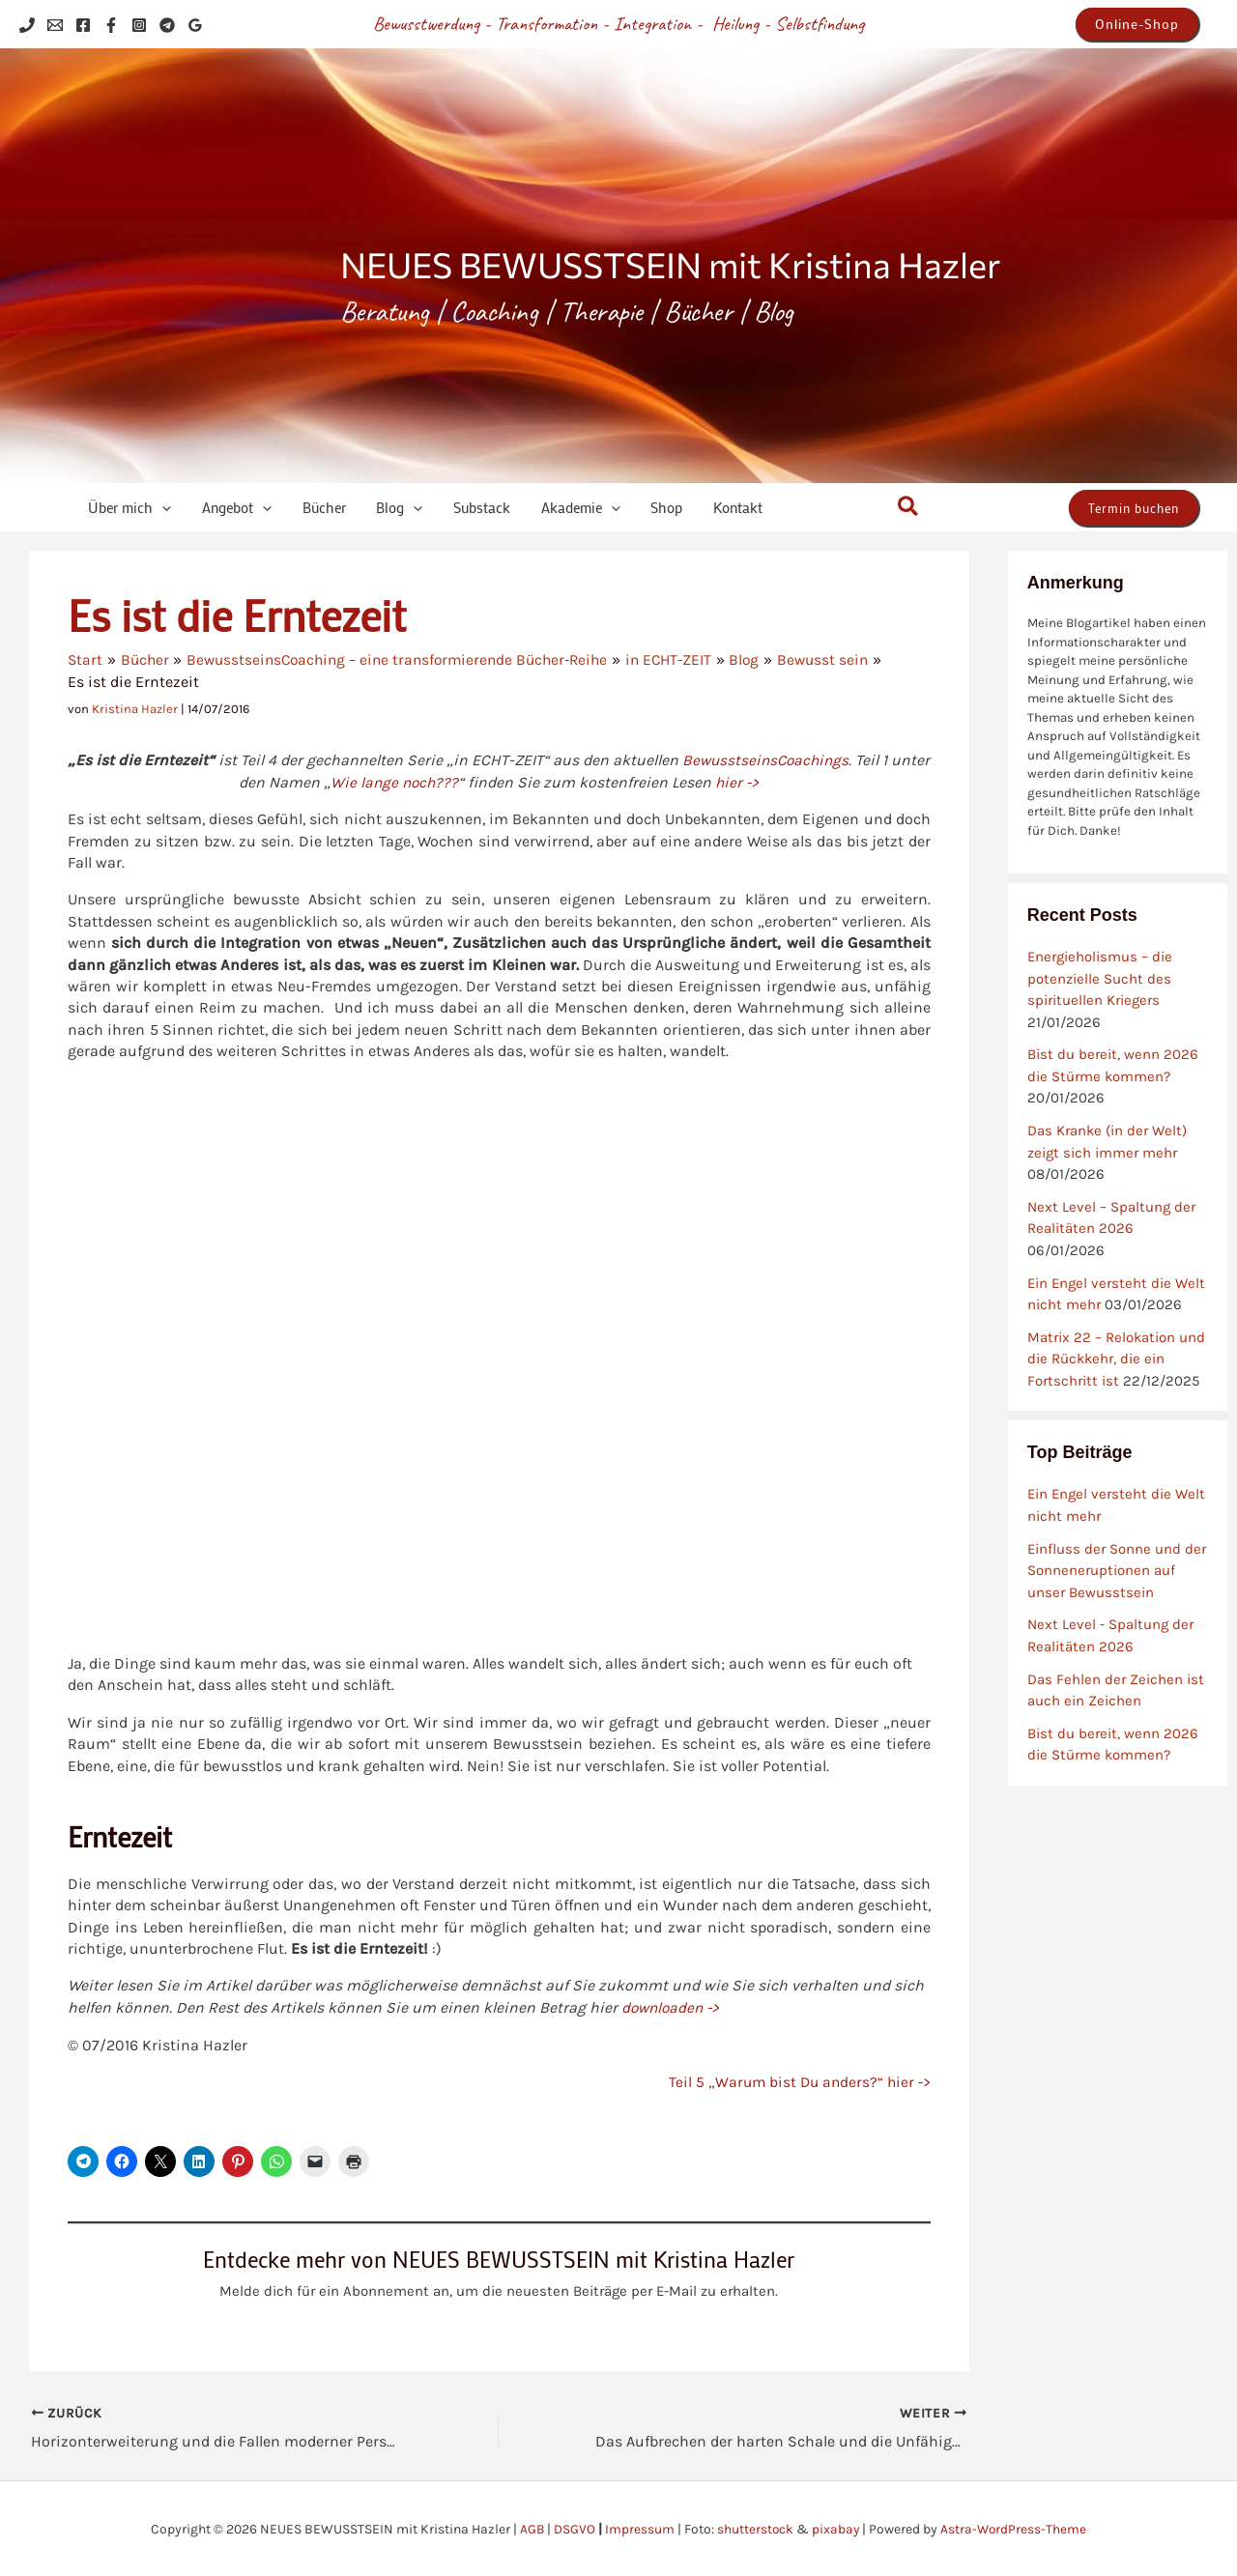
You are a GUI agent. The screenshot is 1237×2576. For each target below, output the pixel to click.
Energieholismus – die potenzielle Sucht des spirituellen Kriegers (1099, 978)
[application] (154, 508)
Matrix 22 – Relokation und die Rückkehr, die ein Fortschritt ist (1116, 1359)
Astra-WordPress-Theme (1015, 2527)
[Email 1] (55, 25)
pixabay (836, 2527)
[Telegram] (167, 25)
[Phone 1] (27, 25)
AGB (530, 2527)
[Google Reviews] (195, 25)
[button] (1137, 24)
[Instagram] (139, 25)
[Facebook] (83, 25)
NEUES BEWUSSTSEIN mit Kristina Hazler (670, 264)
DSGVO (573, 2527)
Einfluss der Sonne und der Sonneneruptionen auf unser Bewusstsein (1116, 1570)
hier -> (760, 781)
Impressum (639, 2527)
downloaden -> (673, 2006)
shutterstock (754, 2527)
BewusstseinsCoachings (787, 760)
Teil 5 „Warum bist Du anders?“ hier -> (797, 2081)
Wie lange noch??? (414, 781)
